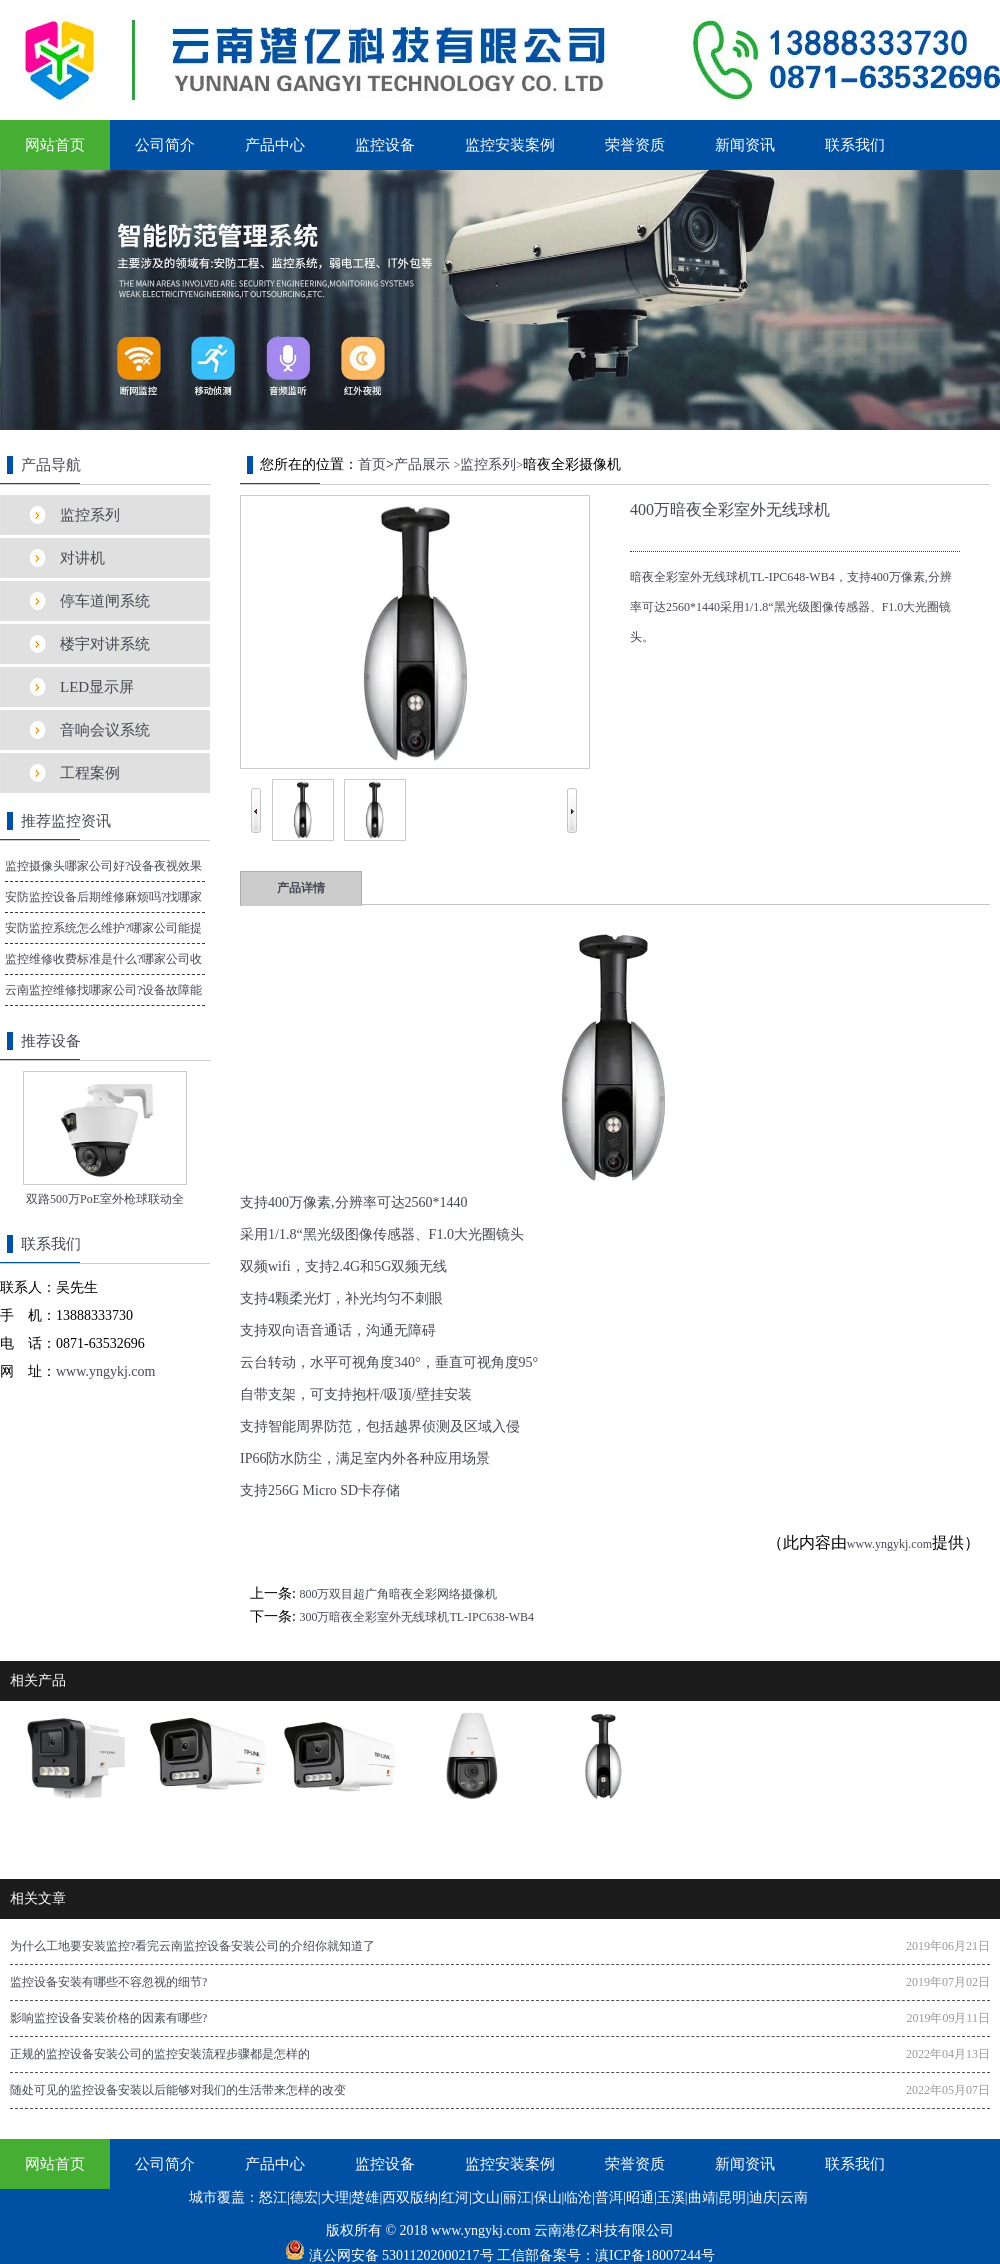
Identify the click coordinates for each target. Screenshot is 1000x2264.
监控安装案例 (510, 145)
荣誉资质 (635, 145)
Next (572, 795)
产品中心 (275, 145)
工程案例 (90, 773)
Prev (256, 795)
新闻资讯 (745, 145)
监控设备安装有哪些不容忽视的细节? (108, 1982)
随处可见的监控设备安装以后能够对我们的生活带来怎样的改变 (178, 2090)
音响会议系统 (105, 730)
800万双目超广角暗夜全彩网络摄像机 (398, 1594)
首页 (372, 464)
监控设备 (385, 145)
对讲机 (82, 558)
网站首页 (55, 145)
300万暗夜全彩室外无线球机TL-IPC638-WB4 (416, 1617)
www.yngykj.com (889, 1544)
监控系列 (90, 515)
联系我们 (855, 145)
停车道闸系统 (105, 601)
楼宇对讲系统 (105, 644)
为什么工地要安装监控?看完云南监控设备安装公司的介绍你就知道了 (192, 1946)
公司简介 (165, 145)
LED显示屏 (97, 687)
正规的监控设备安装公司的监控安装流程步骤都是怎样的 (160, 2054)
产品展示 (422, 464)
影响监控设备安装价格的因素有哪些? (108, 2018)
